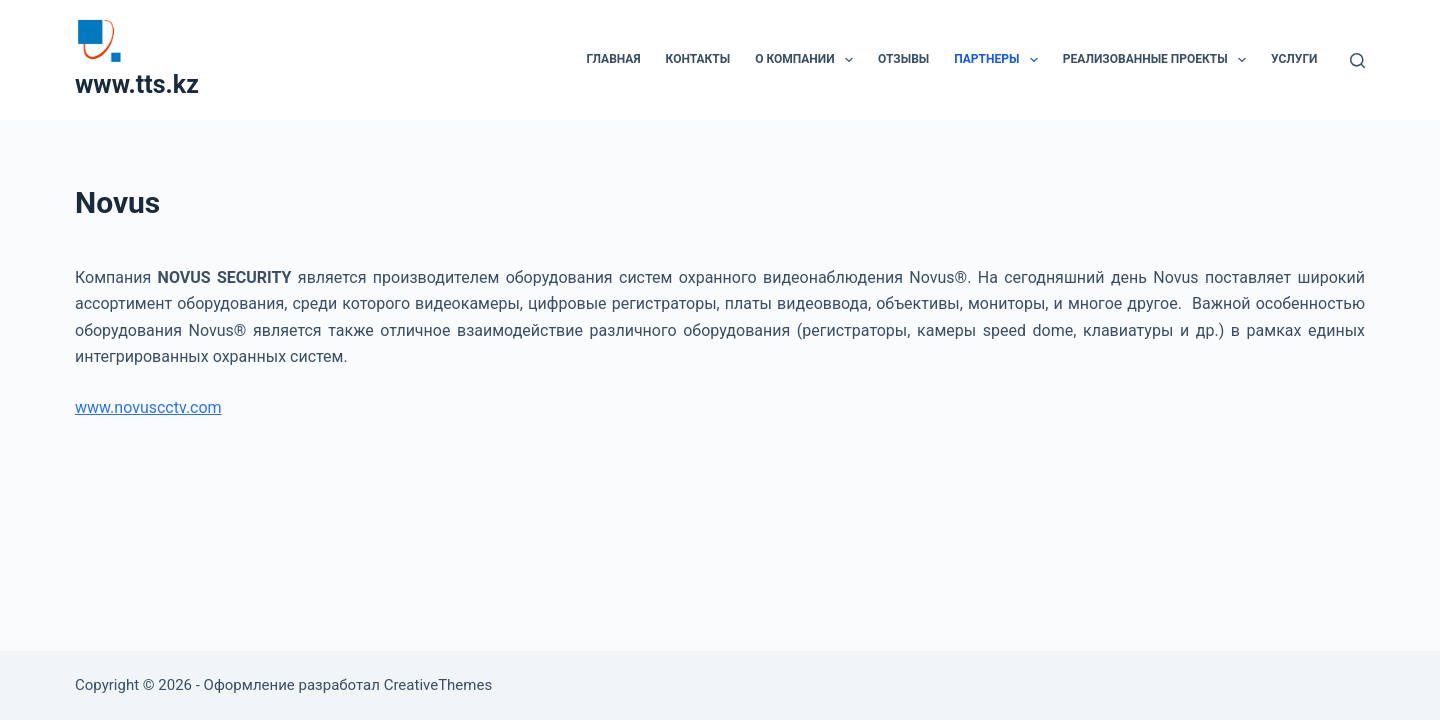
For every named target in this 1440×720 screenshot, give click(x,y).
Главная (613, 59)
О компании (808, 60)
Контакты (698, 59)
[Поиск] (1357, 60)
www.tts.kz (137, 84)
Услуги (1294, 59)
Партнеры (1000, 60)
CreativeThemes (438, 685)
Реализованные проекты (1158, 60)
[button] (849, 60)
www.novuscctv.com (148, 407)
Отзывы (903, 59)
